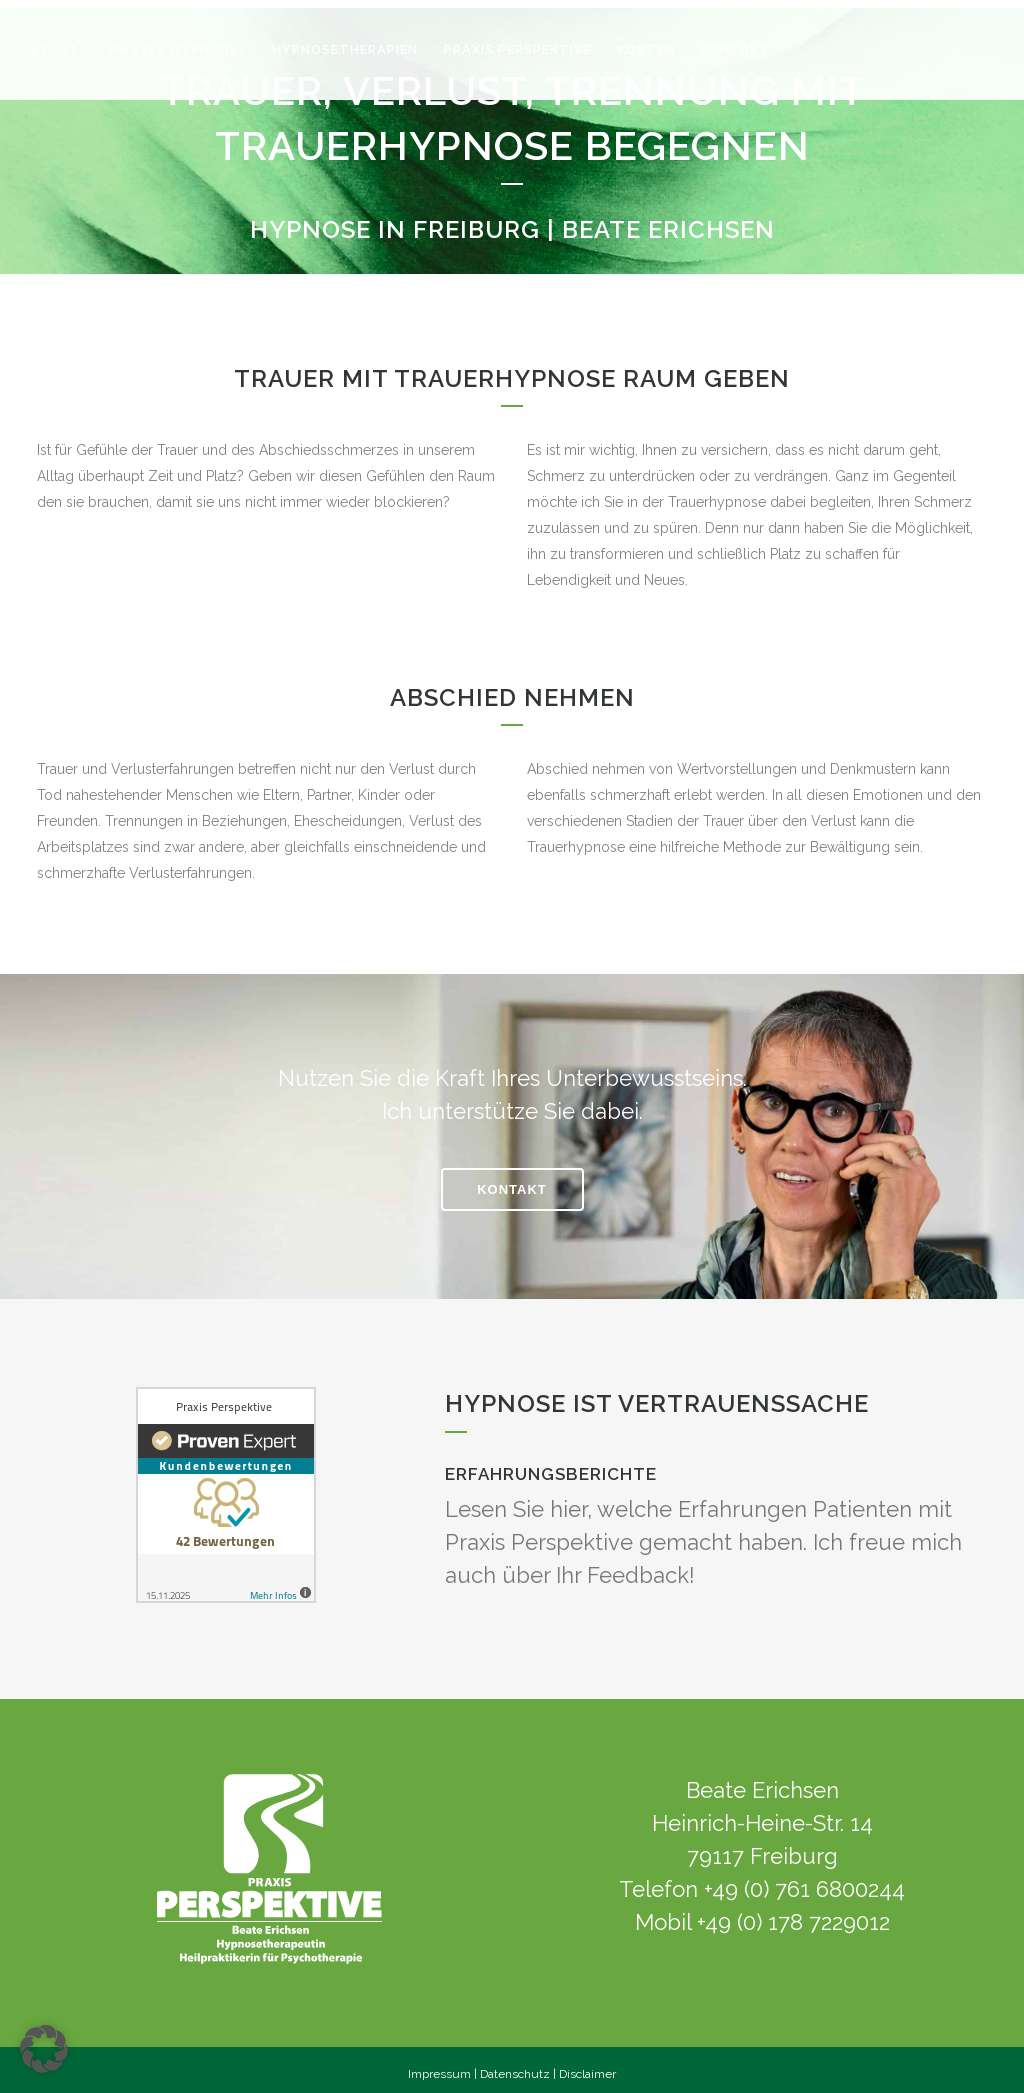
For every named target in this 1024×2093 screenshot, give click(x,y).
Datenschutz (515, 2066)
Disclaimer (587, 2066)
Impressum (439, 2066)
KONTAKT (512, 1182)
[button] (44, 2049)
